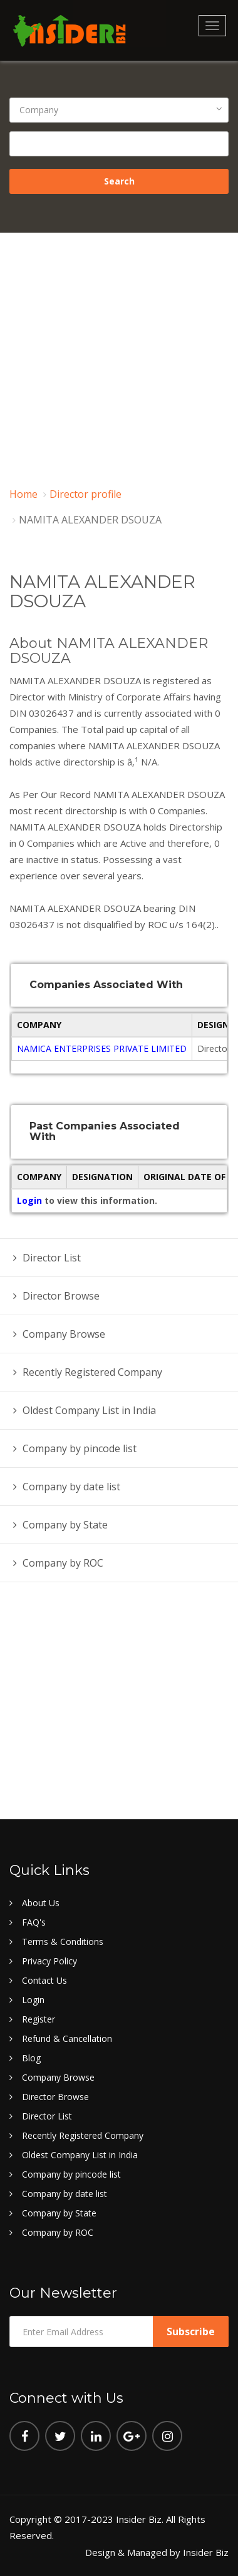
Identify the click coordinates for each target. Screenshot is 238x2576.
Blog (31, 2058)
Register (38, 2019)
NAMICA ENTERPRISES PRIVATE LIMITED (102, 1048)
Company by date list (71, 1486)
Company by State (65, 1525)
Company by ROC (63, 1563)
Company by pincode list (80, 1448)
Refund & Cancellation (67, 2038)
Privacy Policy (49, 1961)
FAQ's (34, 1922)
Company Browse (64, 1334)
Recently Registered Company (92, 1372)
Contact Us (44, 1980)
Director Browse (61, 1296)
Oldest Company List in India (89, 1410)
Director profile (85, 494)
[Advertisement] (117, 356)
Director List (52, 1258)
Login (30, 1200)
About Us (40, 1903)
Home (23, 494)
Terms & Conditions (62, 1941)
